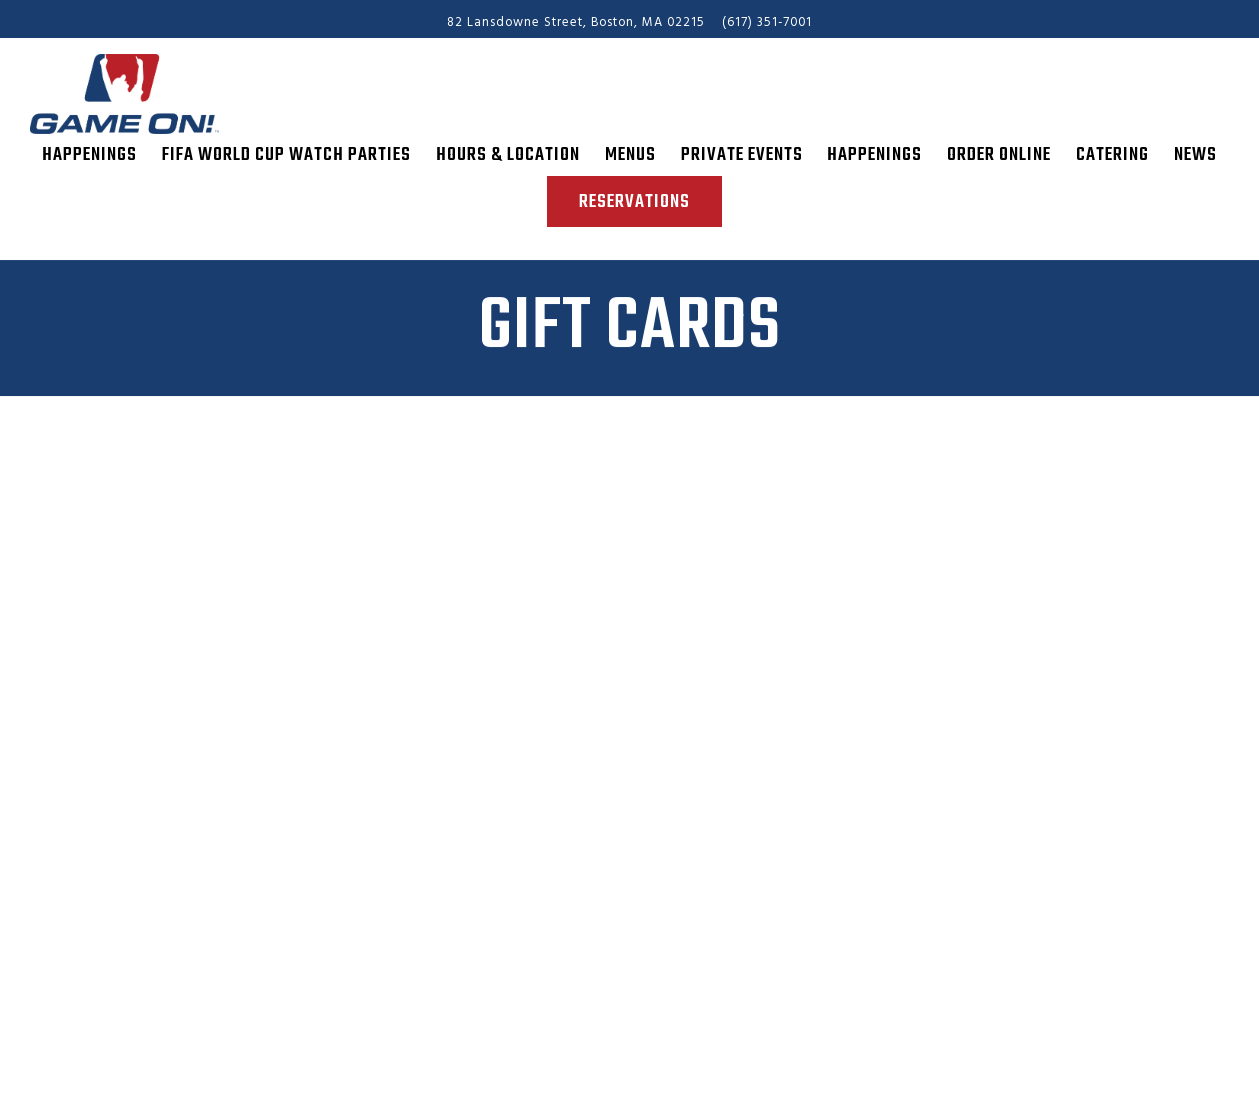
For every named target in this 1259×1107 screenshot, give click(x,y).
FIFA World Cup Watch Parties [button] (286, 155)
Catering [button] (1112, 155)
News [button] (1195, 155)
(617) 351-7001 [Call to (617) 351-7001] (767, 22)
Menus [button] (630, 155)
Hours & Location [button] (508, 155)
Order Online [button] (999, 155)
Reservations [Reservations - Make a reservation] (634, 202)
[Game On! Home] (140, 94)
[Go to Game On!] (576, 22)
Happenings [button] (89, 155)
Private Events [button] (742, 155)
